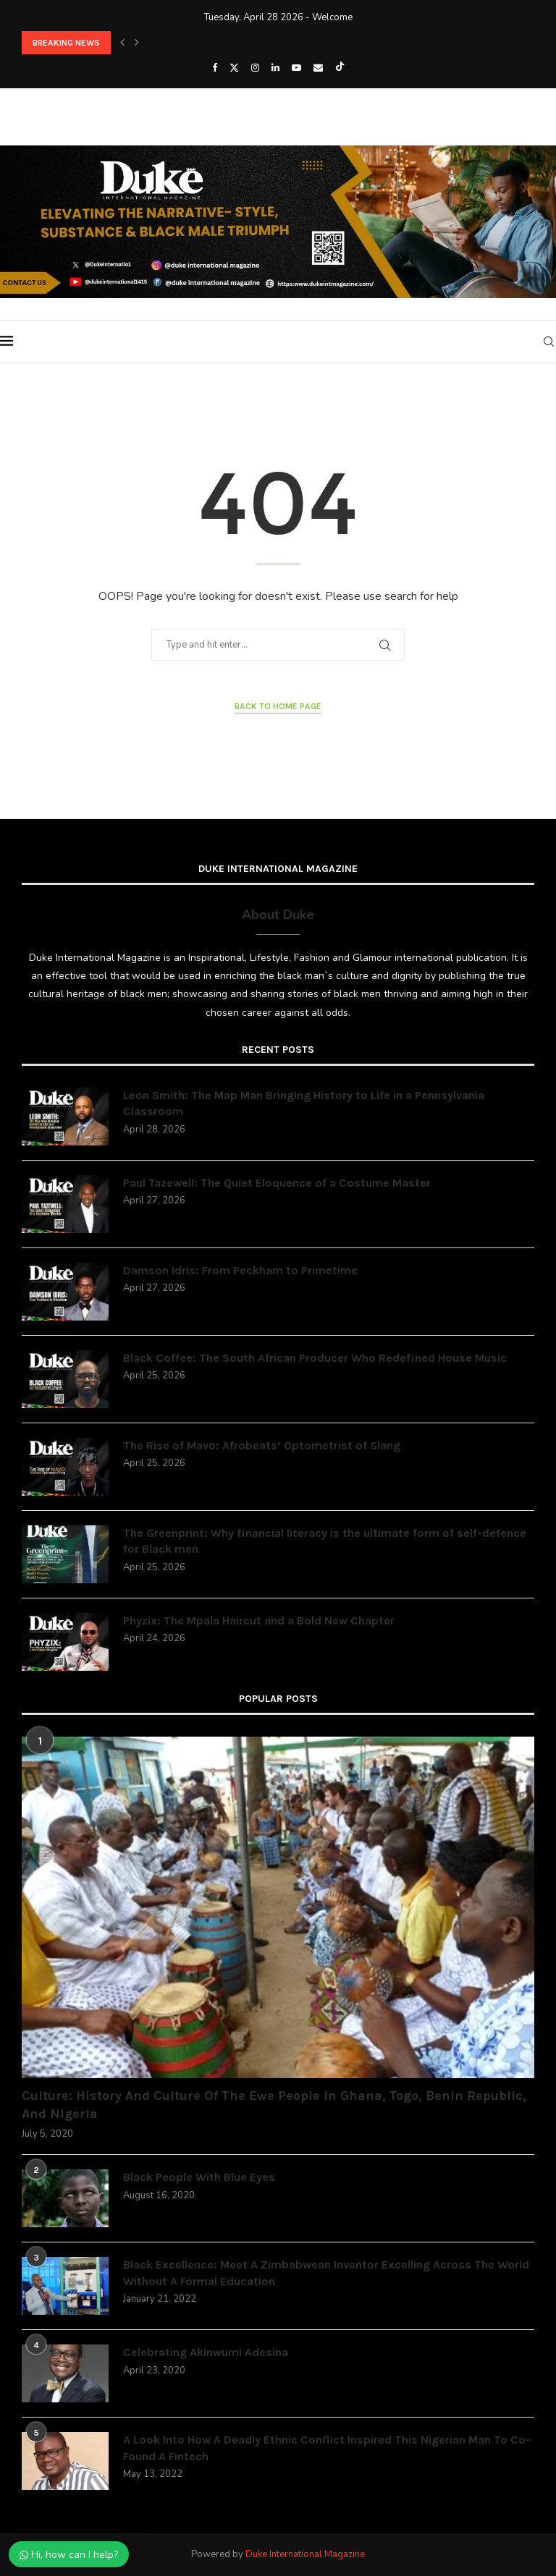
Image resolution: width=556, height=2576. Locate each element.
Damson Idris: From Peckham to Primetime (240, 1270)
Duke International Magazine (305, 2554)
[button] (122, 42)
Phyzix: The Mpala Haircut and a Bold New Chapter (259, 1620)
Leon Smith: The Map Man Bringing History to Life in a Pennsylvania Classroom (303, 1103)
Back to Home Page (278, 706)
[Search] (549, 342)
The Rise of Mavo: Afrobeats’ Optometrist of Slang (261, 1445)
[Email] (318, 68)
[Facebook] (214, 68)
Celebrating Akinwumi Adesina (205, 2352)
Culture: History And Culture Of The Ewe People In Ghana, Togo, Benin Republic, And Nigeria (274, 2105)
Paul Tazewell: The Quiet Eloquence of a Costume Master (277, 1183)
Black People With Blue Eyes (199, 2177)
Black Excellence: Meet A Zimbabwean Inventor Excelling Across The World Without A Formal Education (326, 2272)
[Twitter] (234, 68)
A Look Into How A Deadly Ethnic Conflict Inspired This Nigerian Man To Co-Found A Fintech (327, 2447)
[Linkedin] (275, 68)
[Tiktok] (340, 68)
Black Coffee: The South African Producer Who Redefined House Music (315, 1358)
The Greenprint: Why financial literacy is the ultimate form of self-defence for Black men (324, 1541)
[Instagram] (255, 68)
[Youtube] (296, 68)
